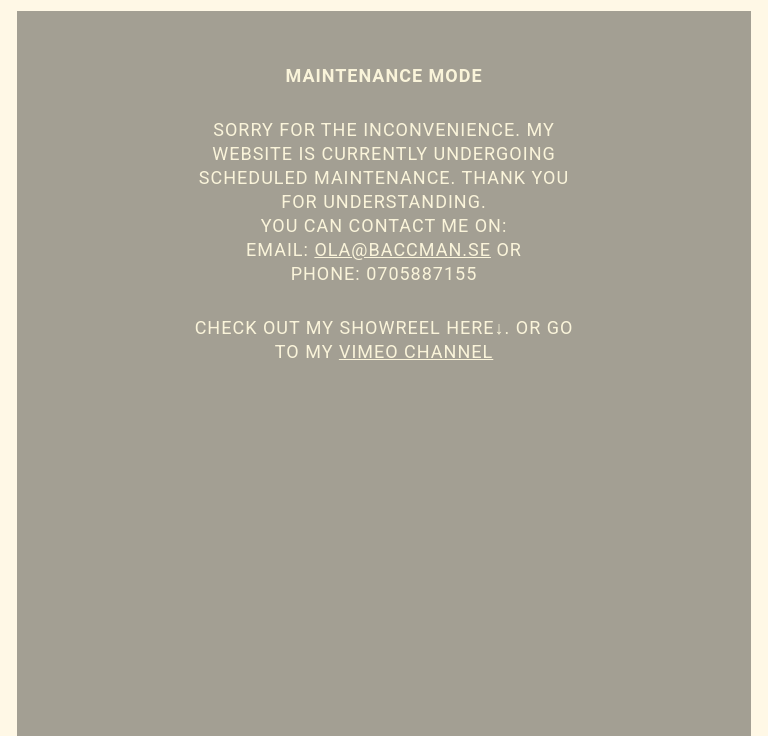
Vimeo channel (416, 351)
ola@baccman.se (402, 249)
